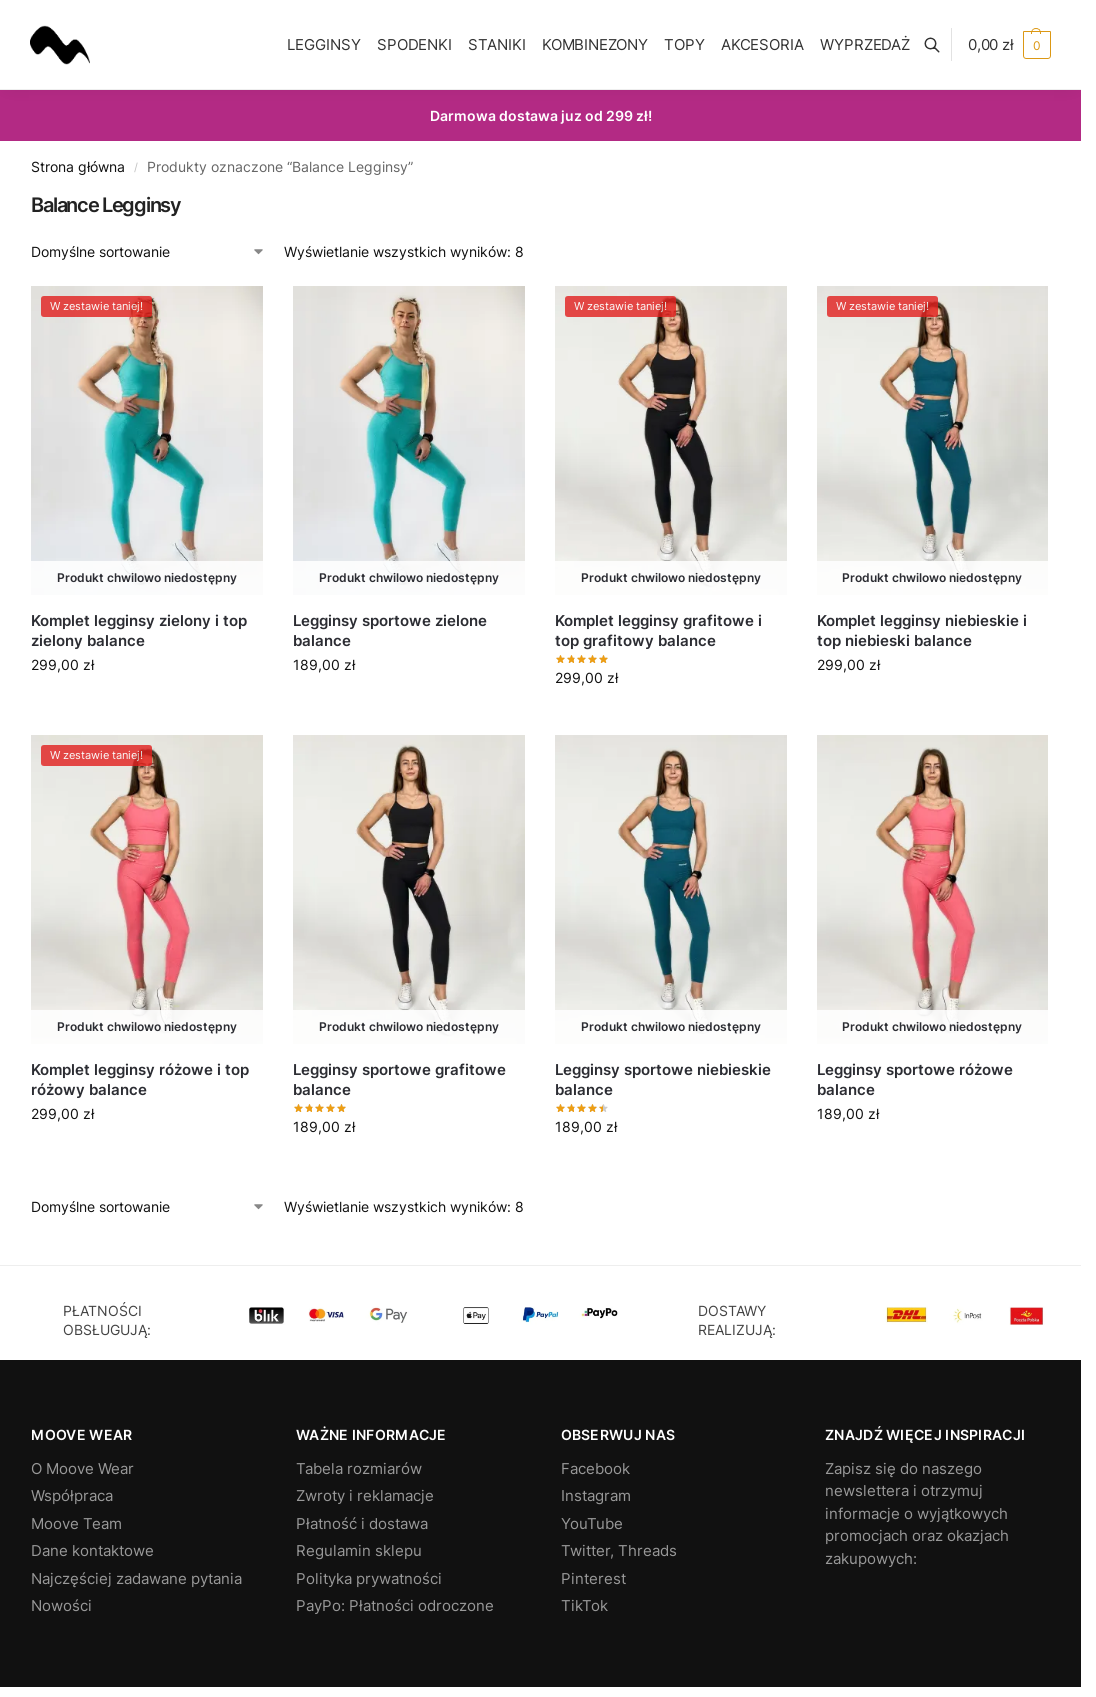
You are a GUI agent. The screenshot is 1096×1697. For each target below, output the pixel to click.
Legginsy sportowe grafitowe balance (399, 1079)
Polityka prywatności (369, 1578)
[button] (1009, 45)
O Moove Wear (82, 1468)
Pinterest (593, 1578)
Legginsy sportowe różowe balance (915, 1079)
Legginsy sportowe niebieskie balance (663, 1079)
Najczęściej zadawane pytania (136, 1578)
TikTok (584, 1605)
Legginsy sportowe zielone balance (390, 630)
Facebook (595, 1468)
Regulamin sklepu (359, 1550)
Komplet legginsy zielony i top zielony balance (139, 630)
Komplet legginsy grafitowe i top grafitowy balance (658, 630)
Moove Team (76, 1523)
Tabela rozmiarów (359, 1468)
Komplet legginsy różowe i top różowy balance (140, 1079)
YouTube (592, 1523)
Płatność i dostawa (362, 1523)
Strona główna (78, 167)
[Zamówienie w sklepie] (148, 251)
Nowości (61, 1605)
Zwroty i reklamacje (365, 1495)
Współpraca (72, 1495)
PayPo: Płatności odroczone (395, 1605)
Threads (647, 1550)
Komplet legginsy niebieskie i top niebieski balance (922, 630)
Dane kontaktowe (92, 1550)
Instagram (596, 1495)
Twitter (585, 1550)
